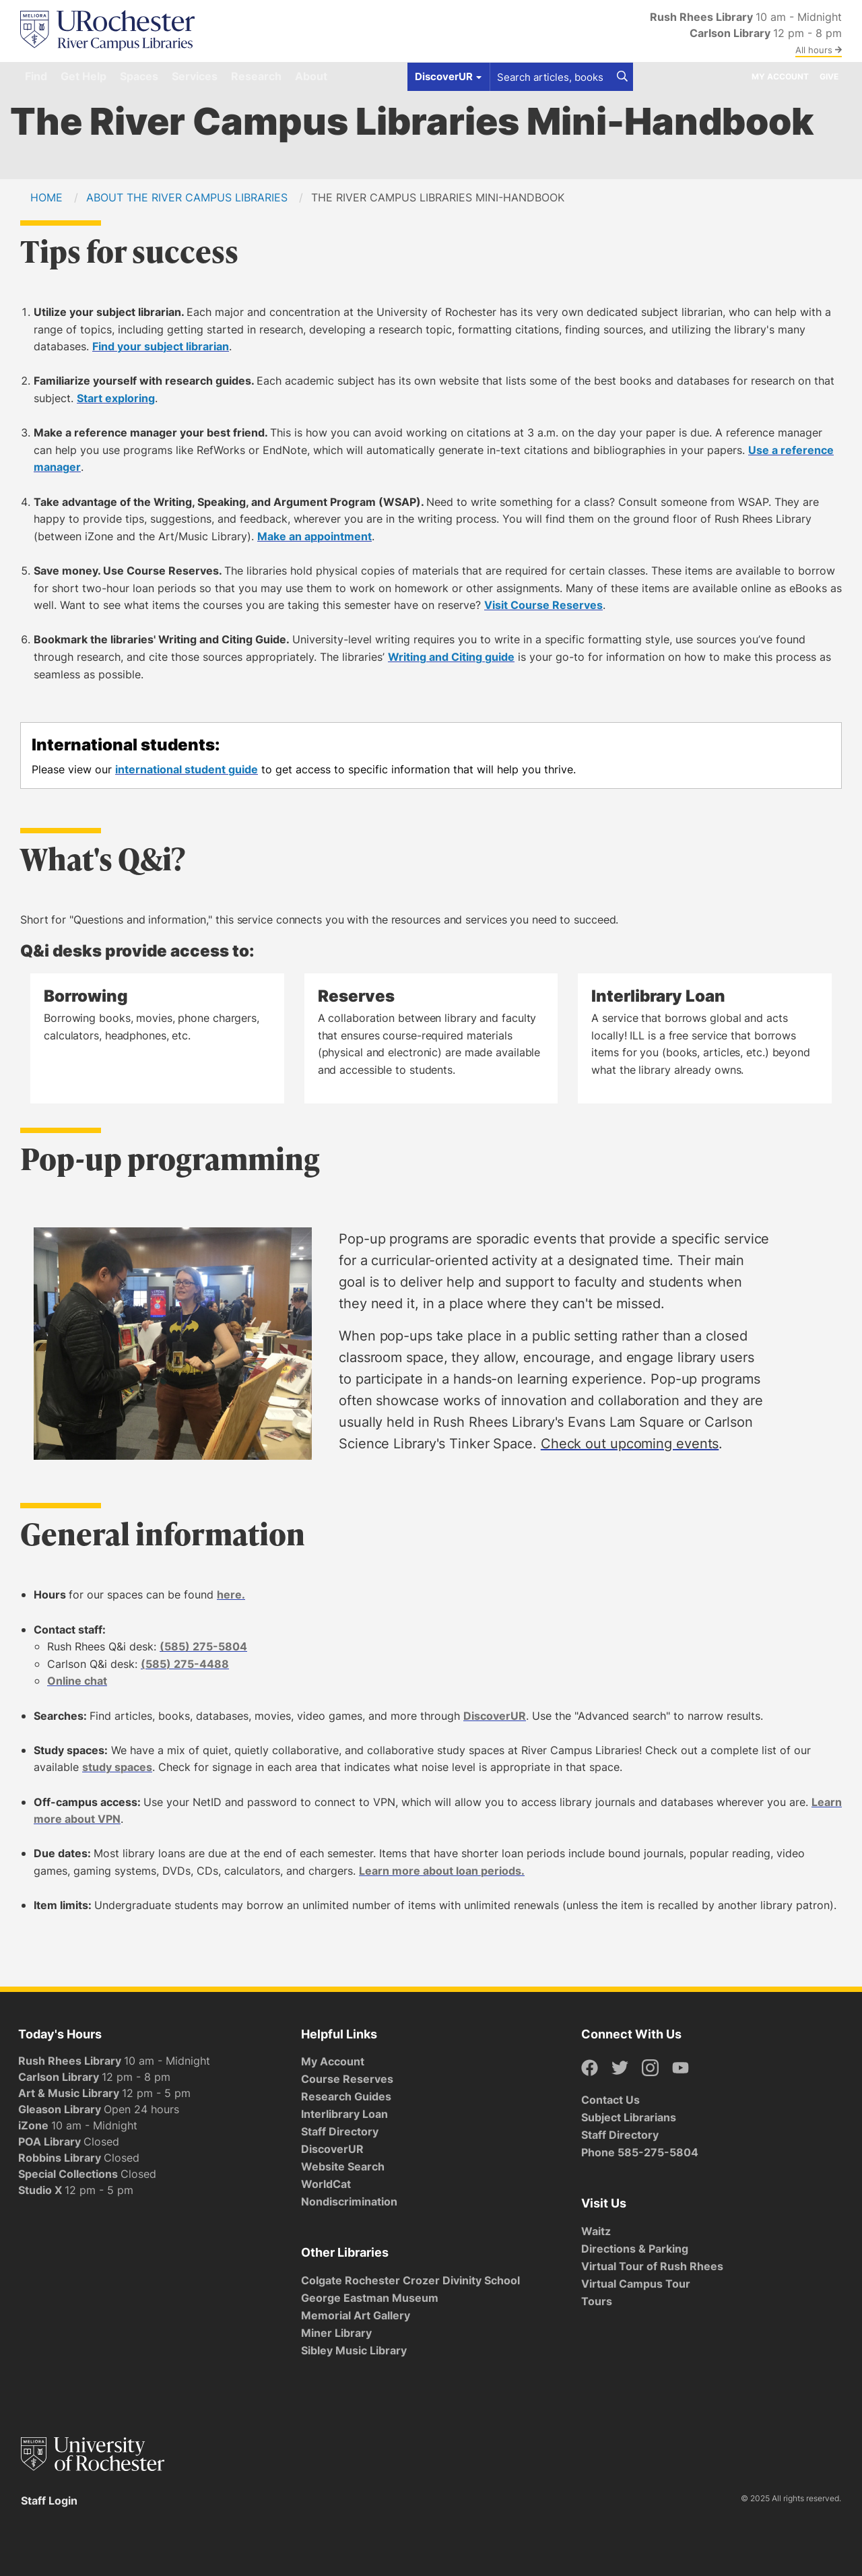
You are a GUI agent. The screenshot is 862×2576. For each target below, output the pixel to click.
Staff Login (49, 2500)
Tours (596, 2301)
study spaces (117, 1767)
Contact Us (610, 2099)
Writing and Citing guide (451, 656)
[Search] (622, 77)
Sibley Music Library (354, 2350)
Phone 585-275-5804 (639, 2152)
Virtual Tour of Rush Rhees (652, 2266)
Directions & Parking (634, 2248)
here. (231, 1594)
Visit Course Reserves (543, 605)
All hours (818, 50)
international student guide (186, 769)
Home (46, 197)
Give (829, 76)
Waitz (596, 2231)
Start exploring (116, 398)
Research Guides (346, 2096)
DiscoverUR (494, 1715)
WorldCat (326, 2184)
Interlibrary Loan (344, 2113)
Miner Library (336, 2332)
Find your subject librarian (160, 346)
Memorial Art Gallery (355, 2315)
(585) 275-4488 (185, 1663)
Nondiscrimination (349, 2201)
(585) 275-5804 (203, 1646)
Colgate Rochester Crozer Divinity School (410, 2280)
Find (36, 76)
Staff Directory (339, 2131)
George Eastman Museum (369, 2297)
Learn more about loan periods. (442, 1870)
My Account (780, 76)
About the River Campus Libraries (187, 197)
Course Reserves (347, 2078)
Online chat (77, 1680)
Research (256, 76)
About (311, 76)
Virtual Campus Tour (635, 2283)
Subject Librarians (628, 2117)
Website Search (343, 2166)
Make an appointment (314, 536)
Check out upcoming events (630, 1443)
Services (195, 76)
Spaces (139, 76)
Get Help (83, 76)
